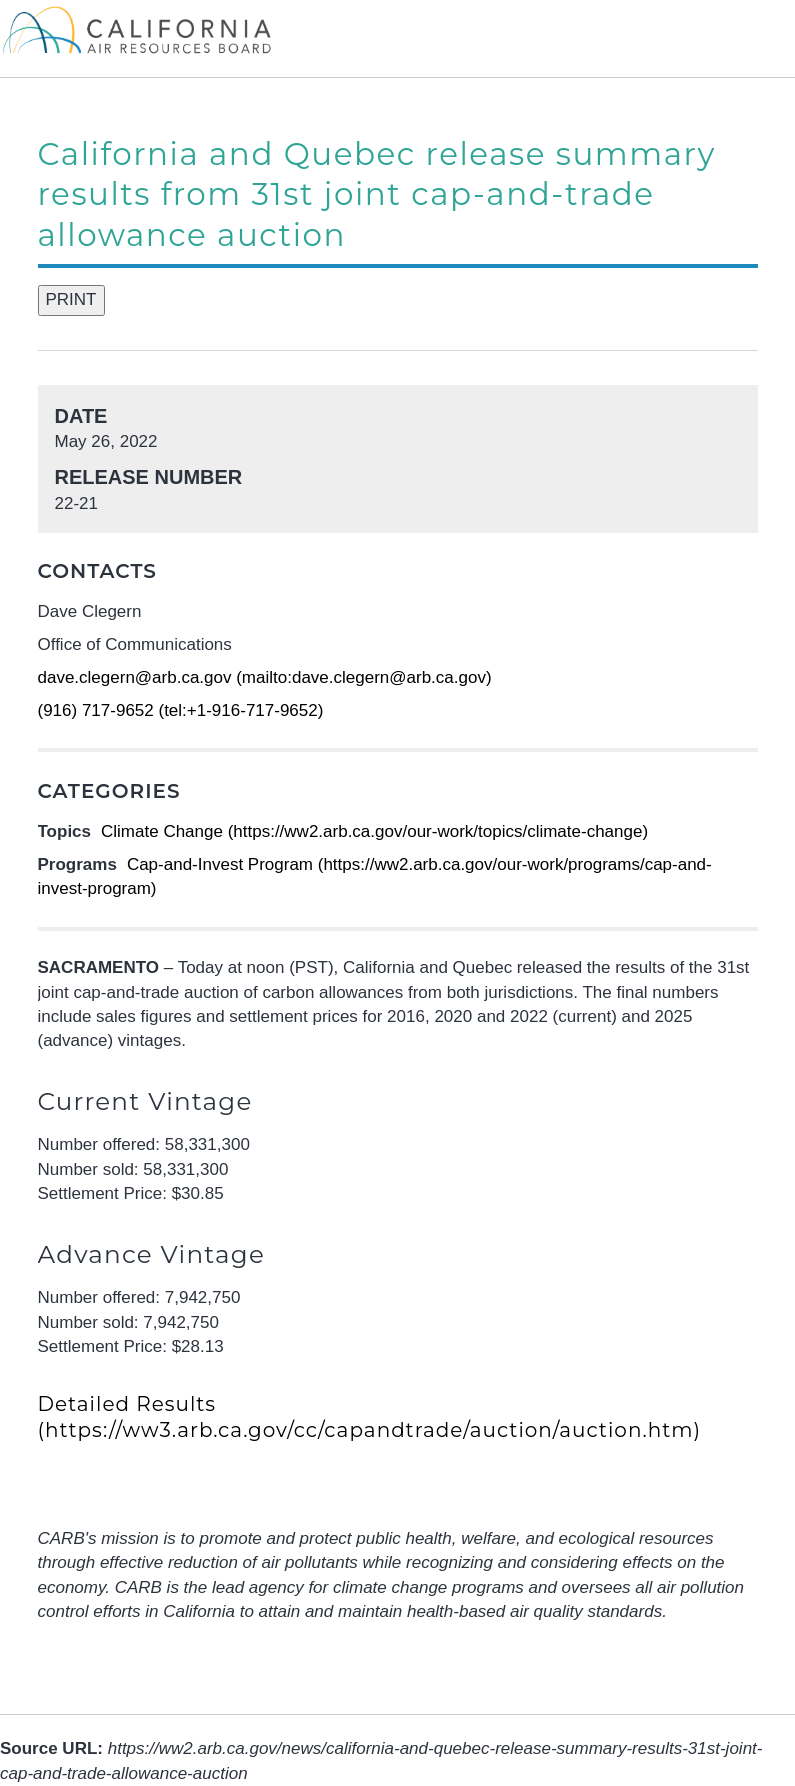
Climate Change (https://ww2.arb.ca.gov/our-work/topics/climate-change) (374, 831)
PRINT (71, 299)
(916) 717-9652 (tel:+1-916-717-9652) (181, 710)
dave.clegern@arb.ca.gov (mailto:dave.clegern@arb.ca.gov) (265, 677)
